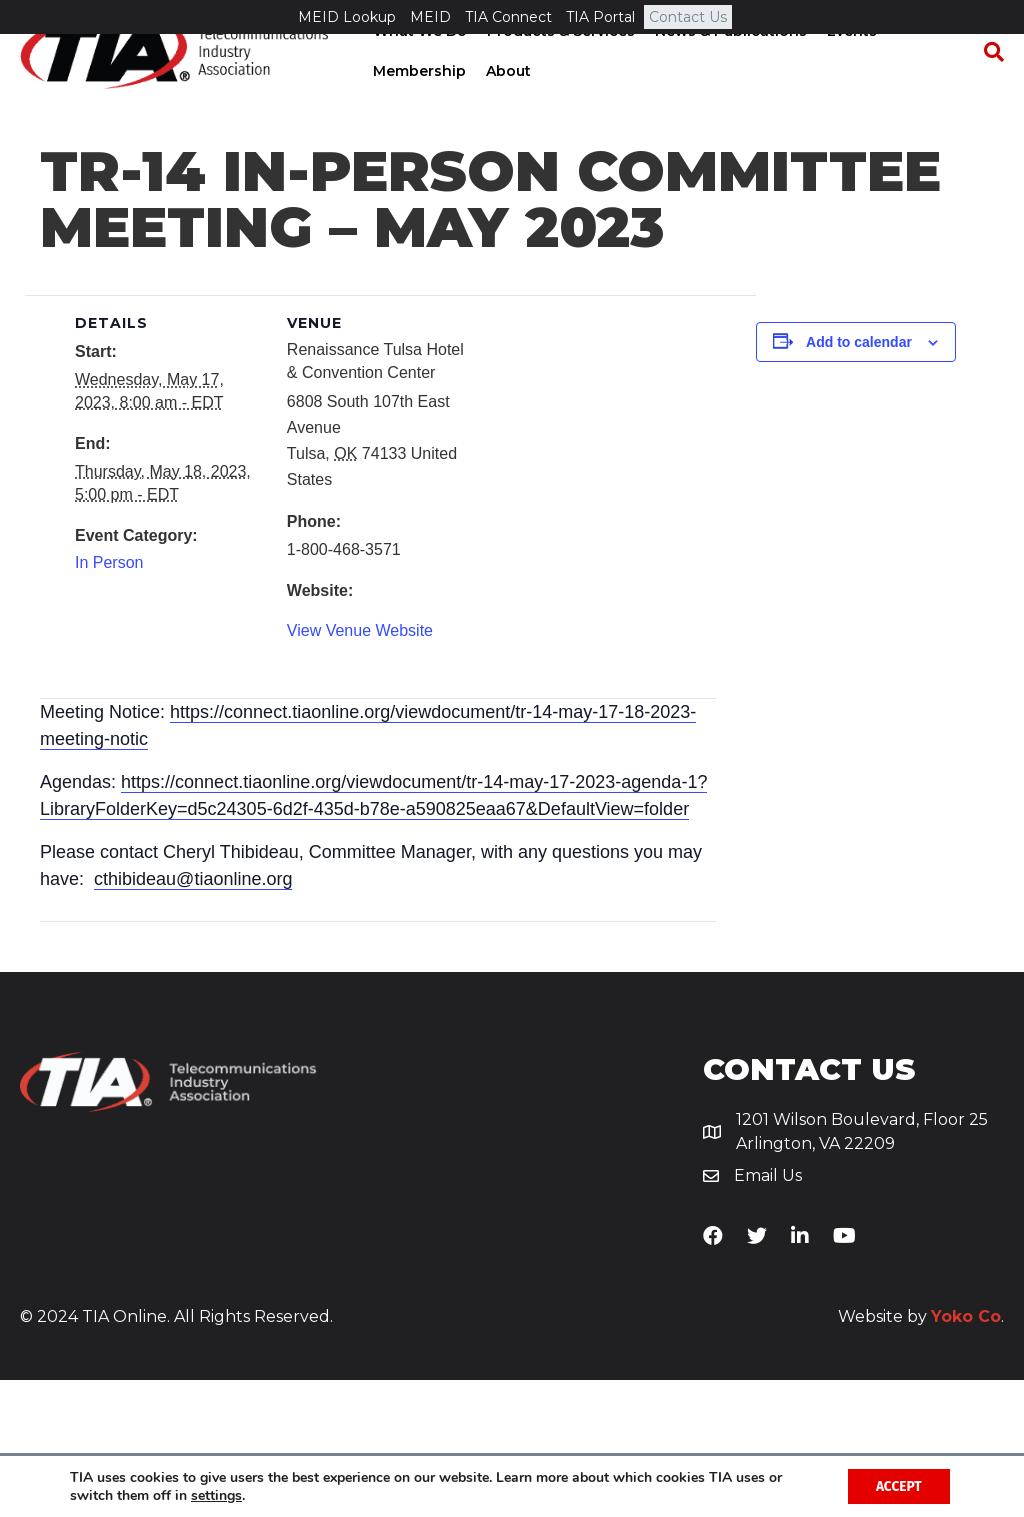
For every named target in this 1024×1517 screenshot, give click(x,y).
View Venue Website (360, 767)
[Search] (989, 86)
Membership (417, 105)
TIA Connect (508, 17)
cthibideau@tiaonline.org (193, 1016)
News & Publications (729, 65)
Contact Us (688, 17)
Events (850, 65)
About (506, 105)
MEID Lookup (347, 17)
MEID (430, 17)
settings (216, 1495)
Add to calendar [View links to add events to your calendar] (859, 479)
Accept (896, 1485)
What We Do (418, 65)
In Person (109, 700)
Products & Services (559, 65)
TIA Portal (600, 17)
